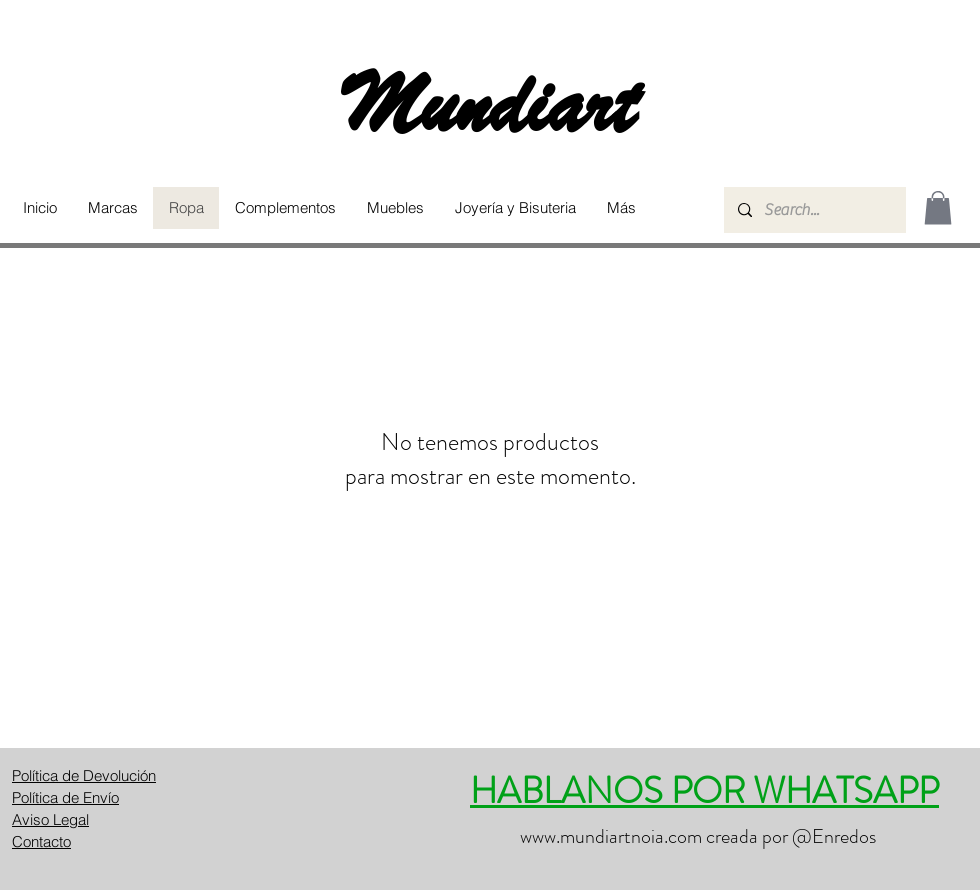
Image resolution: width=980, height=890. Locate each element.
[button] (112, 208)
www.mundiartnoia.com (611, 836)
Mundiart (490, 106)
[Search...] (814, 210)
